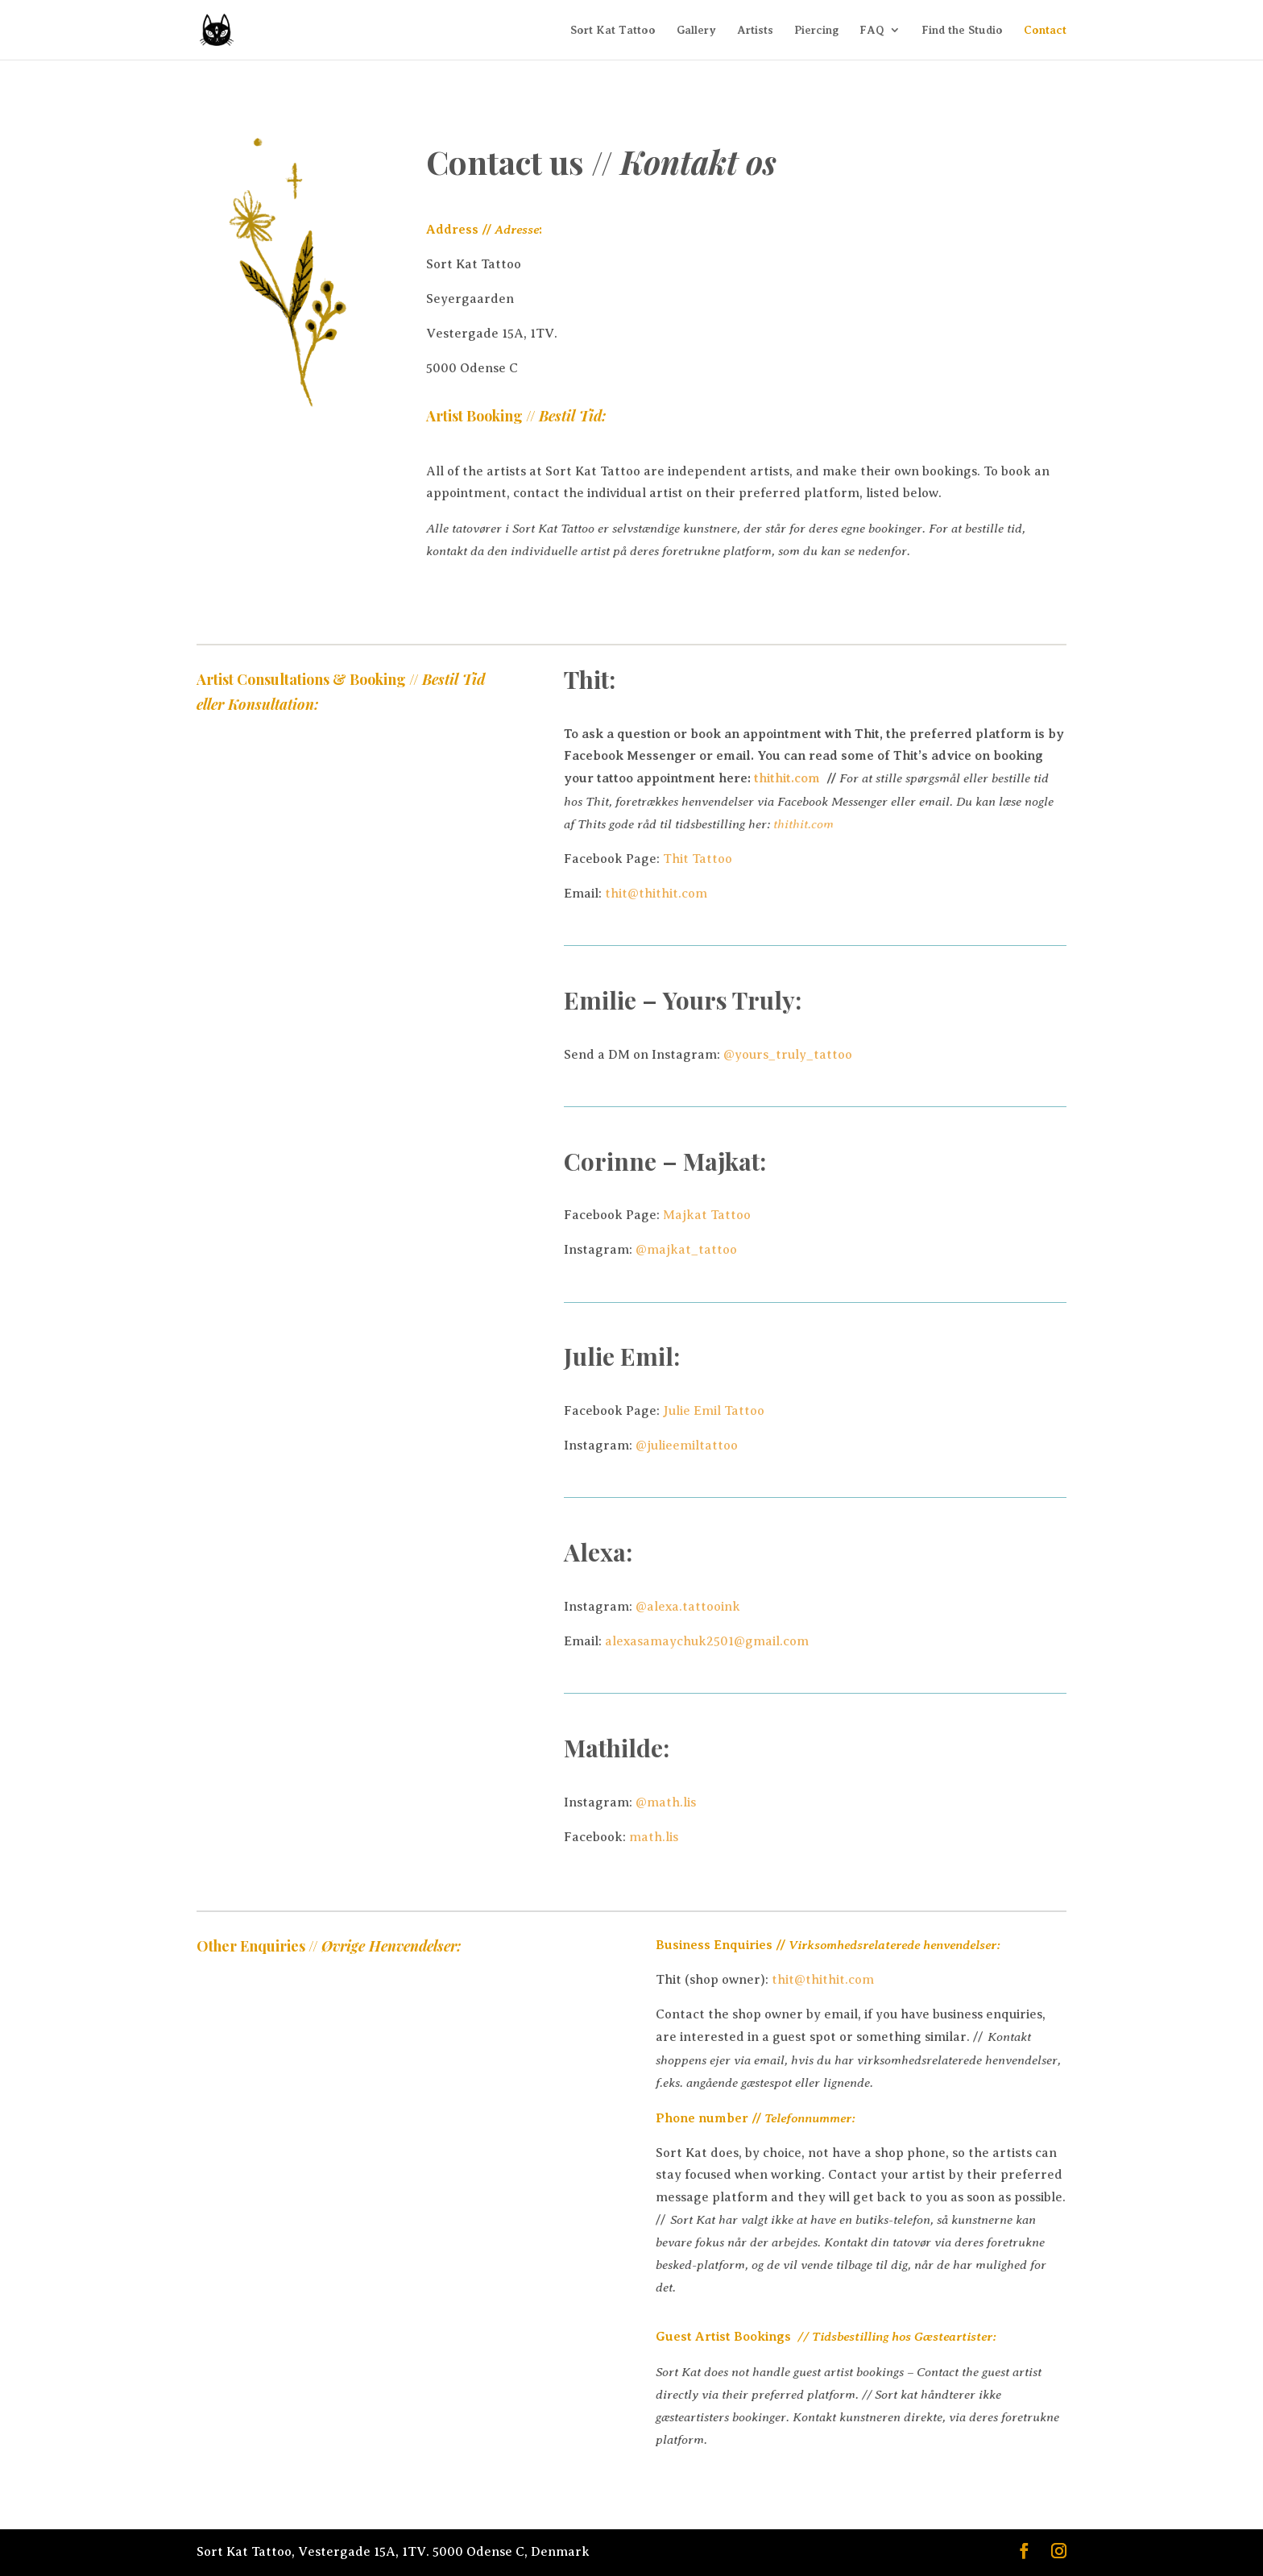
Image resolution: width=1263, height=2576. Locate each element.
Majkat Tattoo (707, 1215)
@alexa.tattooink (688, 1606)
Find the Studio (962, 30)
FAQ (871, 30)
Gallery (696, 30)
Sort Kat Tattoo (613, 30)
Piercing (816, 30)
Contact (1045, 30)
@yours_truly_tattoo (787, 1054)
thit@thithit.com (656, 893)
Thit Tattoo (697, 859)
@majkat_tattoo (686, 1249)
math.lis (653, 1837)
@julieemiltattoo (687, 1445)
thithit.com (790, 778)
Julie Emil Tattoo (713, 1411)
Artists (755, 30)
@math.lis (666, 1802)
